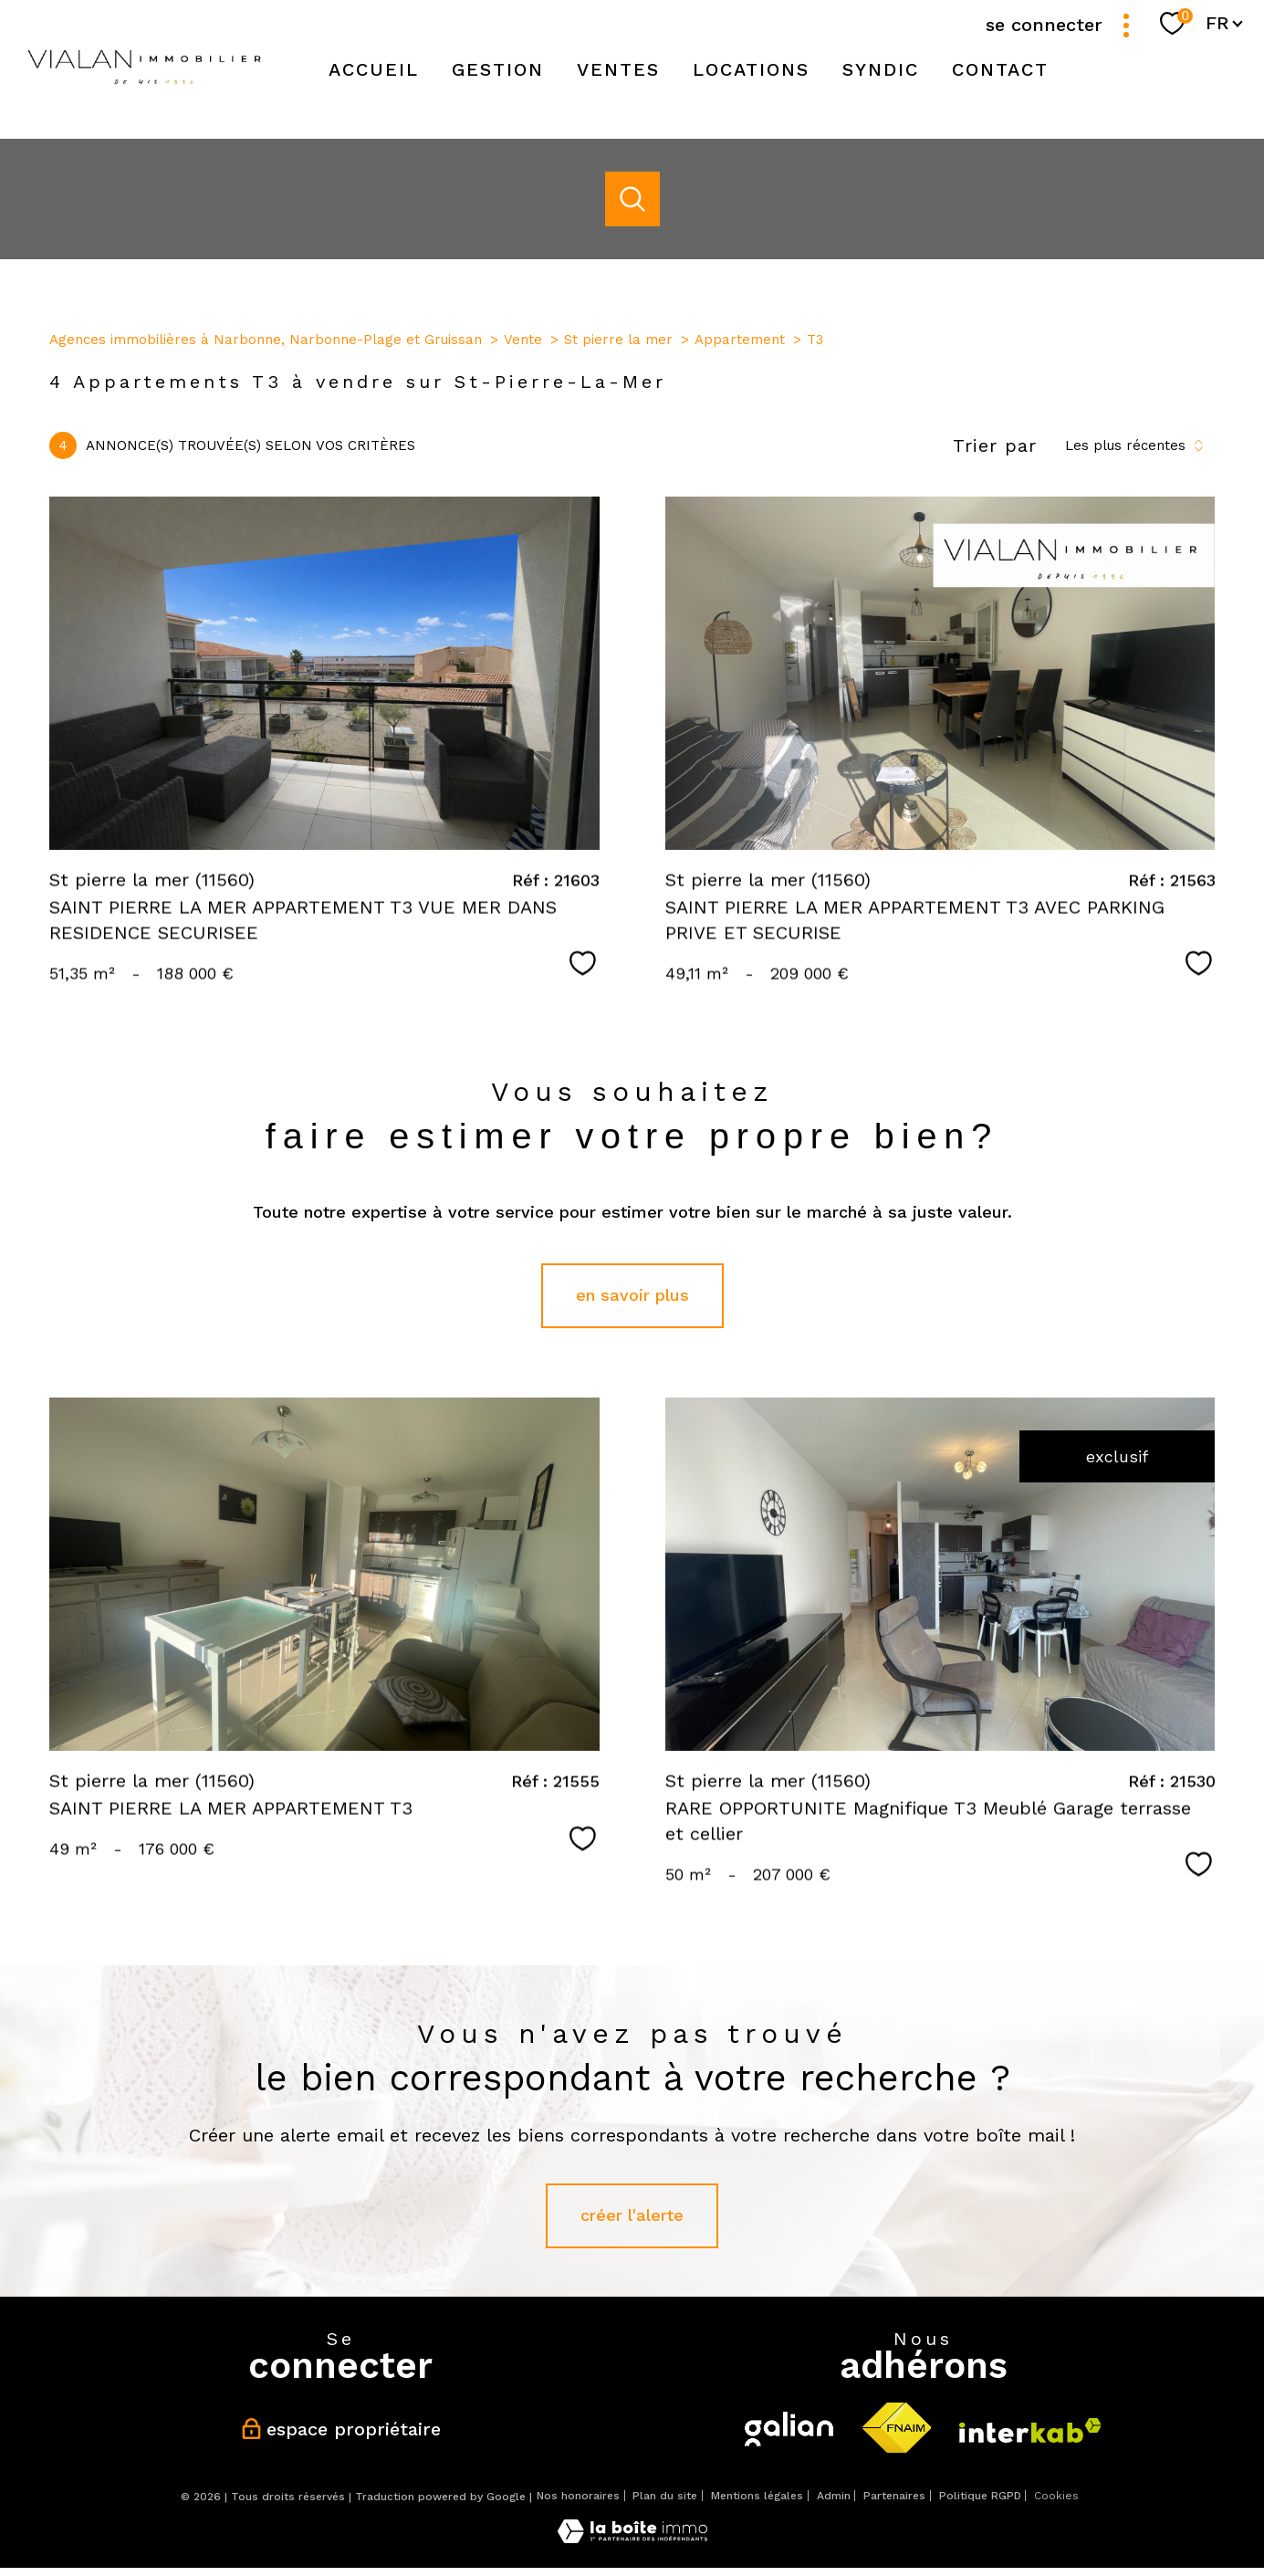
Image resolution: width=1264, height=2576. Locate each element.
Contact (1000, 69)
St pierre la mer (618, 339)
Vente (523, 339)
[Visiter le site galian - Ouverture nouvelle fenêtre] (789, 2429)
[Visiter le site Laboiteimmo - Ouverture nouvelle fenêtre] (632, 2537)
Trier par (995, 445)
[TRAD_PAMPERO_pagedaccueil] (144, 91)
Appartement (740, 339)
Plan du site (664, 2495)
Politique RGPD (980, 2495)
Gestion (498, 69)
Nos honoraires (578, 2495)
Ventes (618, 69)
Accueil (374, 69)
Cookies (1056, 2496)
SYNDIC (880, 69)
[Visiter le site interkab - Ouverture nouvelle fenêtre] (1030, 2430)
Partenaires (894, 2495)
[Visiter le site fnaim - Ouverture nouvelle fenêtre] (896, 2428)
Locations (751, 69)
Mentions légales (757, 2495)
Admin (834, 2495)
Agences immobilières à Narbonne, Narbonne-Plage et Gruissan (265, 339)
